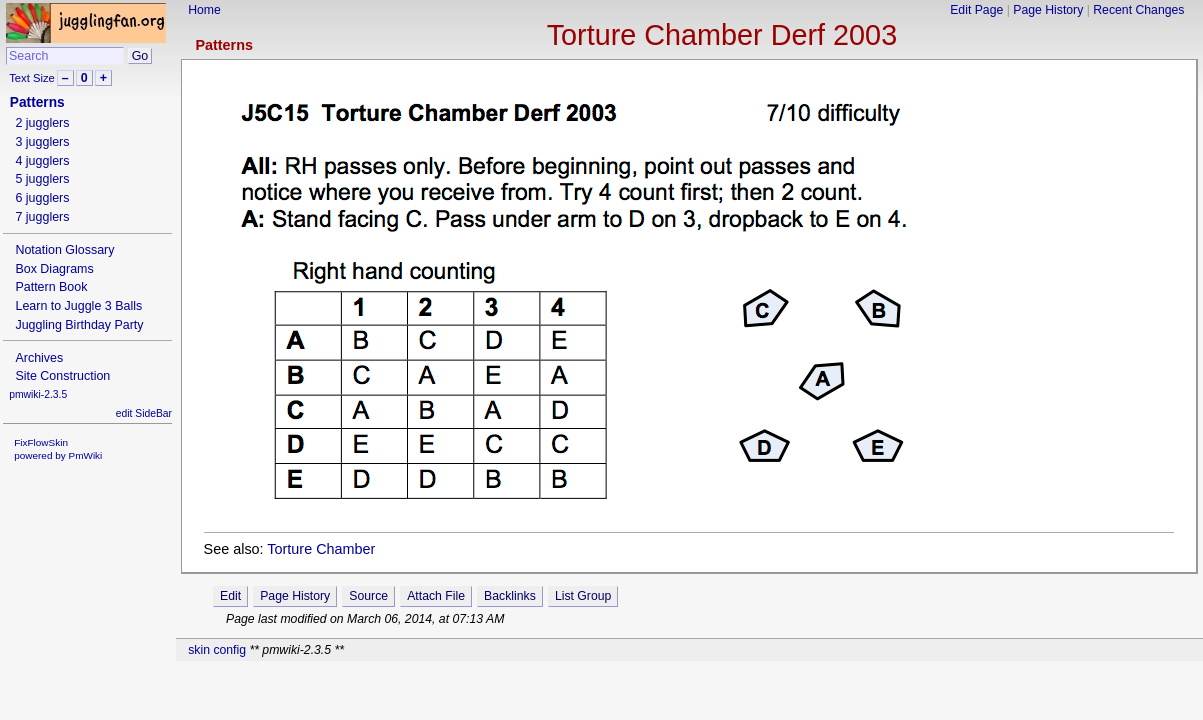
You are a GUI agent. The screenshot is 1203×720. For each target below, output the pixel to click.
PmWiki (86, 455)
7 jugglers (42, 217)
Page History (1048, 10)
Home (204, 10)
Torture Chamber (321, 549)
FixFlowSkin (41, 442)
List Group (583, 596)
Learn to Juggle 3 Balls (78, 306)
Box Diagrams (54, 269)
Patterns (224, 45)
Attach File (436, 596)
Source (368, 596)
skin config (217, 650)
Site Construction (62, 376)
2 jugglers (42, 123)
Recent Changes (1138, 10)
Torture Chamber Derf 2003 (722, 35)
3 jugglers (42, 142)
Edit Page (976, 10)
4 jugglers (42, 161)
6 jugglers (42, 198)
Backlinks (510, 596)
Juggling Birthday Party (79, 325)
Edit (230, 596)
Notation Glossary (64, 250)
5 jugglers (42, 179)
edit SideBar (144, 413)
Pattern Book (51, 287)
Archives (39, 358)
